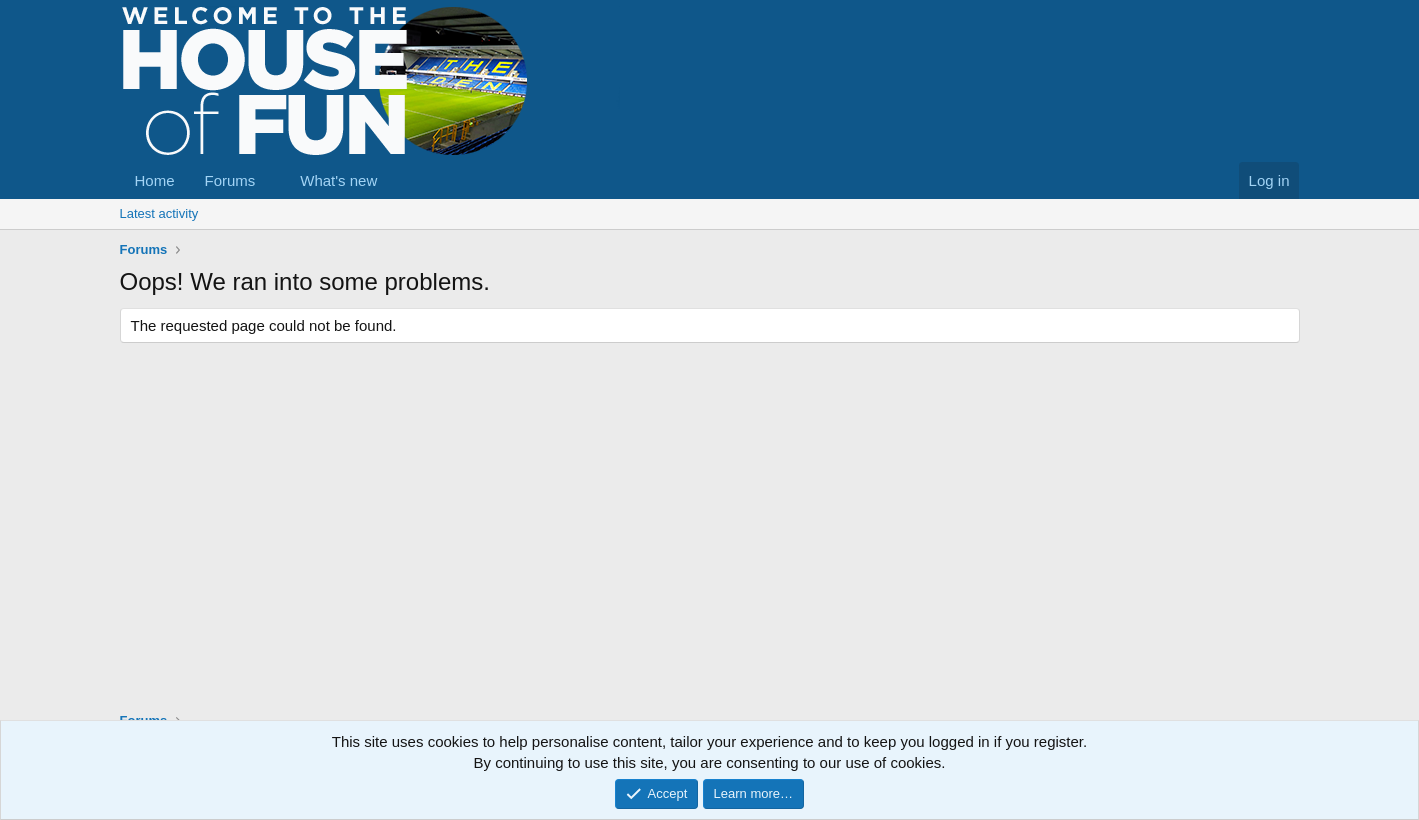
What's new (338, 180)
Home (155, 180)
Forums (230, 180)
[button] (271, 180)
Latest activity (159, 213)
